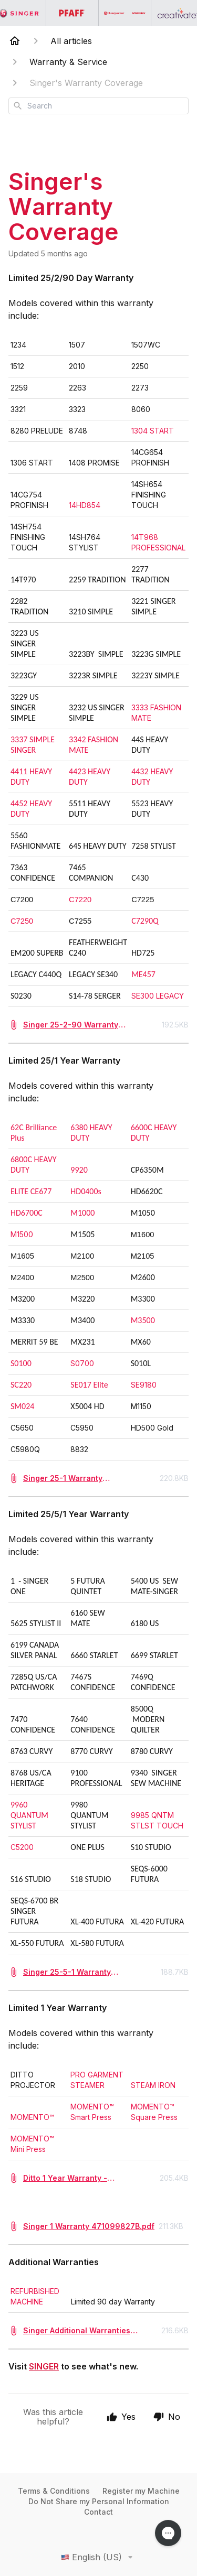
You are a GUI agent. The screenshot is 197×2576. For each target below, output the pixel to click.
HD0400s (85, 1191)
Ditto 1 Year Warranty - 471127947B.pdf (65, 2178)
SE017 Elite (89, 1385)
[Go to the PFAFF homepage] (72, 13)
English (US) (99, 2557)
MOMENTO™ (32, 2117)
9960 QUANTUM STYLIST (29, 1815)
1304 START (154, 430)
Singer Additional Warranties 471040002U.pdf (76, 2331)
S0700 (83, 1363)
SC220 (21, 1385)
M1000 (82, 1213)
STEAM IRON (154, 2085)
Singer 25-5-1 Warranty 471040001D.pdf (67, 1972)
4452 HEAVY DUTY (31, 808)
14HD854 (84, 505)
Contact (98, 2511)
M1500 (23, 1234)
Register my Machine (141, 2490)
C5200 (22, 1847)
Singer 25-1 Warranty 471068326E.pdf (62, 1479)
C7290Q (145, 921)
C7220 (80, 899)
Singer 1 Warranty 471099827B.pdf (88, 2226)
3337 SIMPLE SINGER (33, 744)
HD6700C (27, 1213)
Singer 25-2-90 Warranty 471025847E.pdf (70, 1025)
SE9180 (145, 1384)
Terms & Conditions (54, 2490)
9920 (78, 1170)
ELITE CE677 (31, 1191)
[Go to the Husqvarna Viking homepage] (125, 13)
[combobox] (98, 106)
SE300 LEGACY (158, 995)
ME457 (143, 974)
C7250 (22, 921)
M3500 (143, 1320)
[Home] (14, 41)
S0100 (21, 1363)
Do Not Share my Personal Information (98, 2501)
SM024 (22, 1406)
